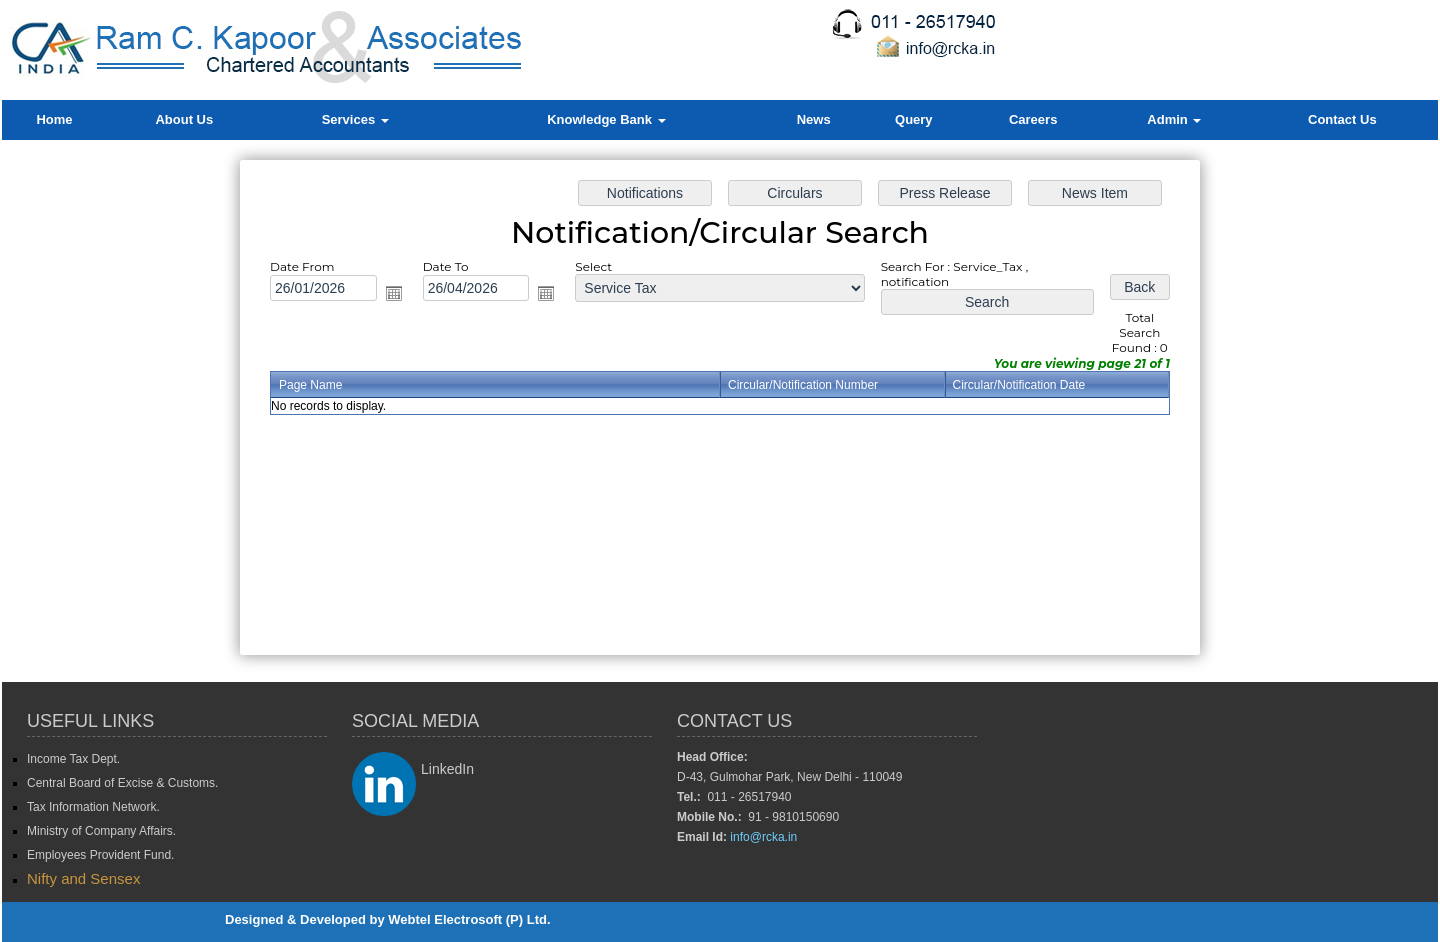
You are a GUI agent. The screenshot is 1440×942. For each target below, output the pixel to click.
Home (54, 119)
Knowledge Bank (606, 119)
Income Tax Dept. (73, 759)
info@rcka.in (763, 837)
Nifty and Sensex (83, 878)
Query (914, 119)
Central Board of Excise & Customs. (122, 783)
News (814, 119)
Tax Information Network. (93, 807)
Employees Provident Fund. (100, 855)
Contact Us (1342, 119)
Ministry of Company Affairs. (101, 831)
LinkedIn (447, 769)
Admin (1174, 119)
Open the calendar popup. (398, 295)
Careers (1033, 119)
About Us (184, 119)
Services (355, 119)
